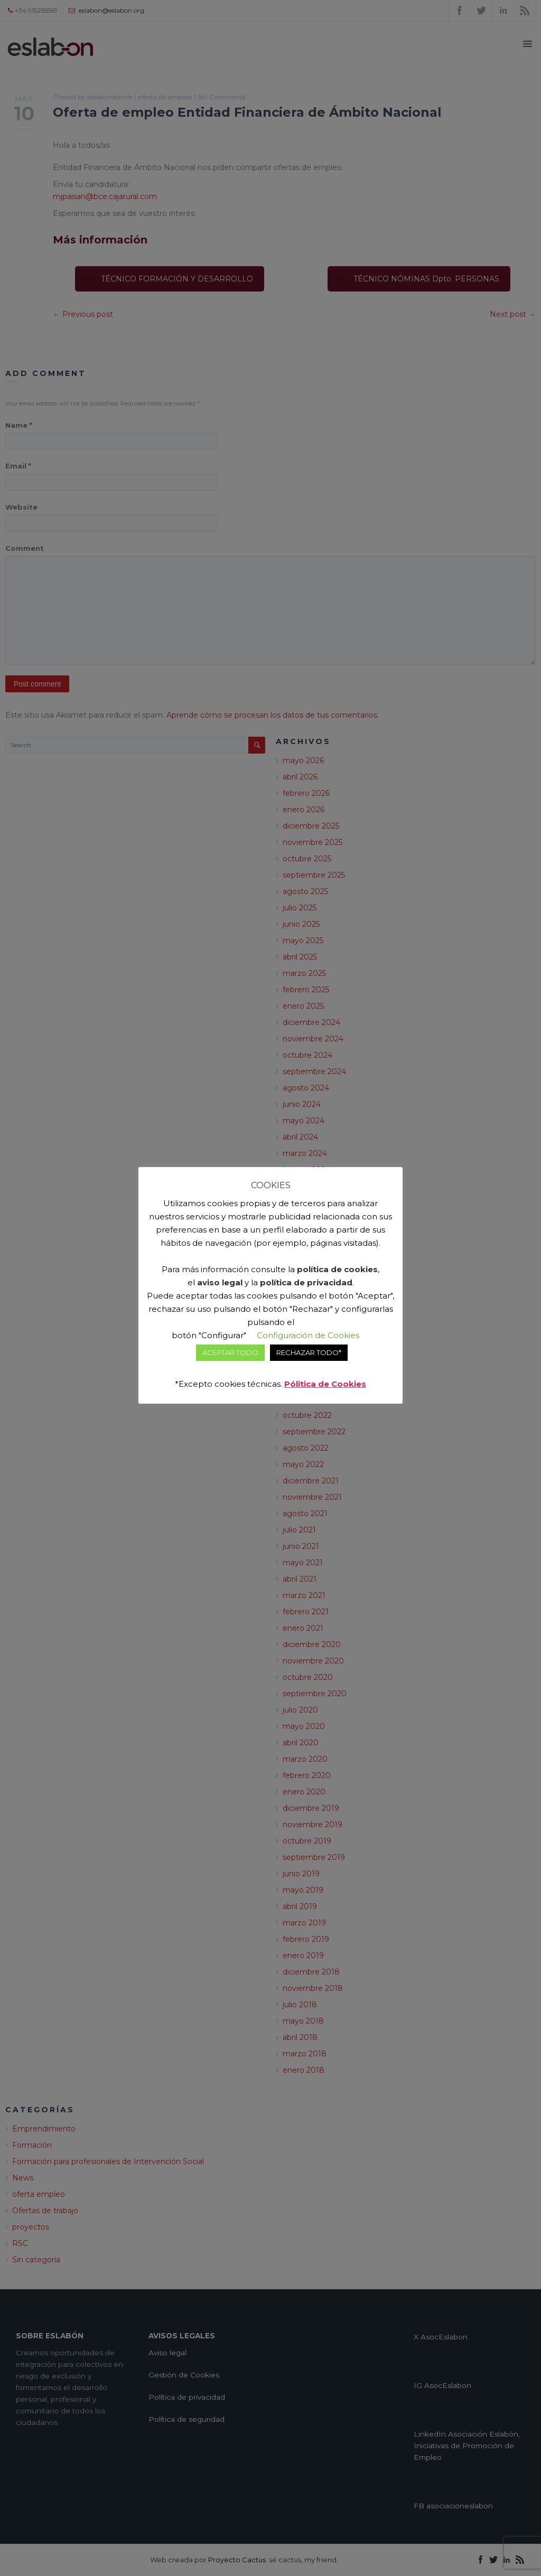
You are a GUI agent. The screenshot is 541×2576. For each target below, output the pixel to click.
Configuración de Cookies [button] (308, 1335)
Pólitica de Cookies (325, 1384)
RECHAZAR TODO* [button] (308, 1352)
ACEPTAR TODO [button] (230, 1352)
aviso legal (219, 1282)
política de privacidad (306, 1282)
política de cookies (337, 1269)
